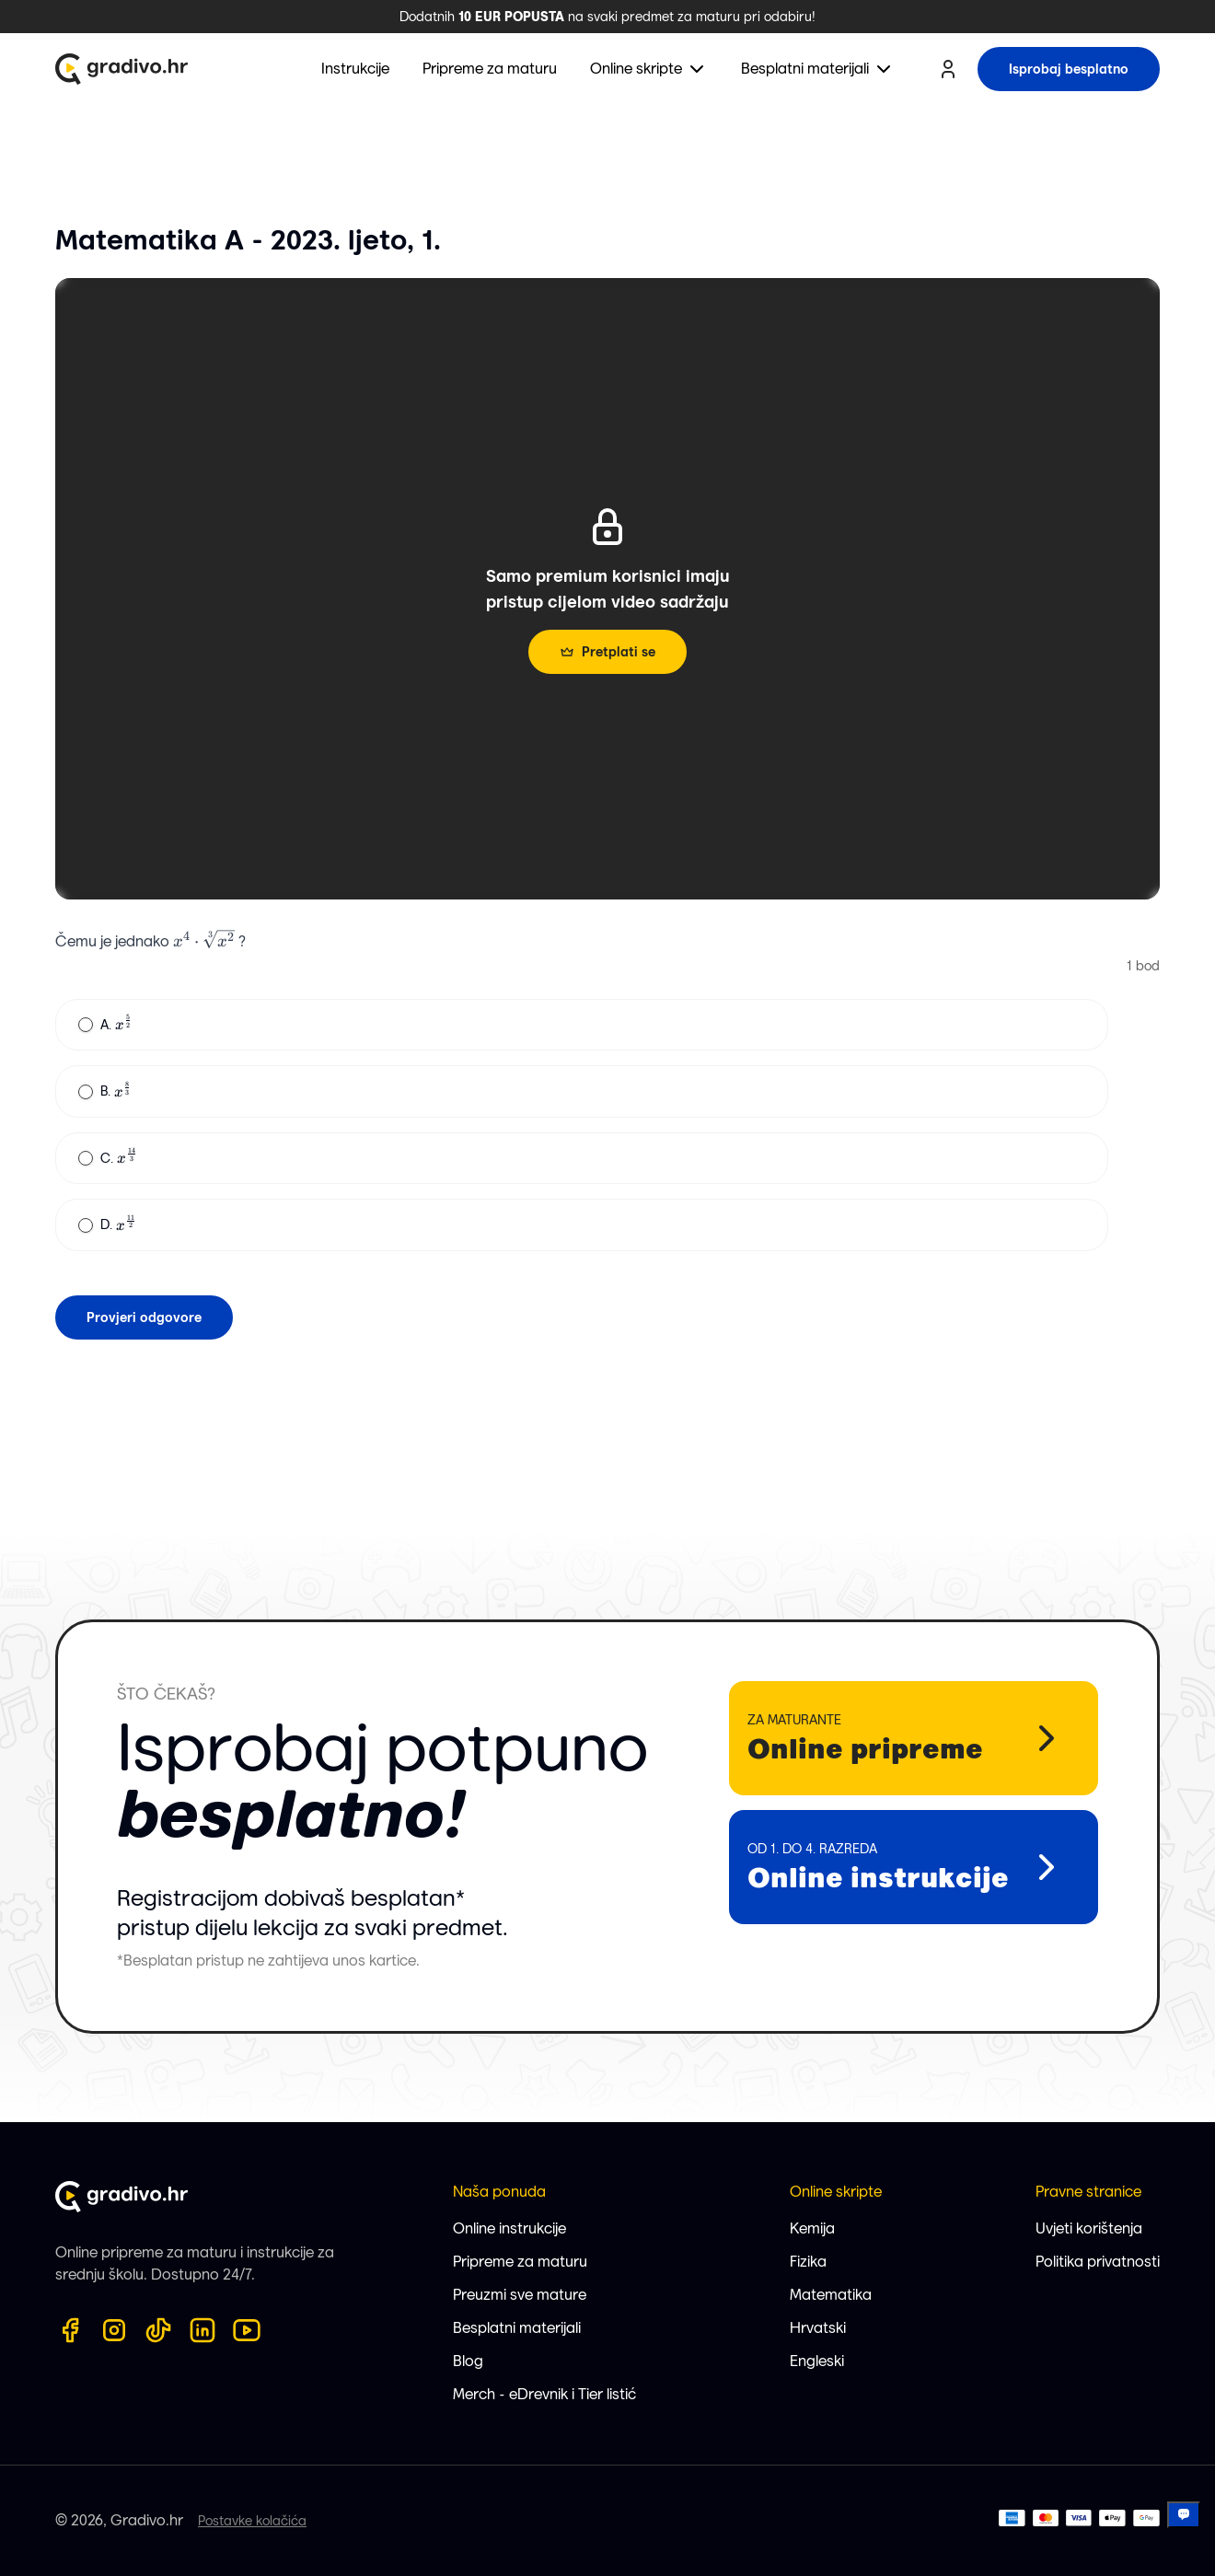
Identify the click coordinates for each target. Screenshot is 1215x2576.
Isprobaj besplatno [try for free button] (1068, 69)
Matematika (831, 2294)
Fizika (808, 2261)
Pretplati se (607, 652)
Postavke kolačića (252, 2520)
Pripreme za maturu (520, 2261)
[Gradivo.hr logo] (121, 69)
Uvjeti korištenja (1089, 2228)
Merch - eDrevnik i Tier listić (544, 2394)
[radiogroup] (581, 1125)
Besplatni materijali (517, 2328)
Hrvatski (818, 2328)
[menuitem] (649, 69)
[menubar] (608, 69)
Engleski (817, 2361)
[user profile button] (948, 69)
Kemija (812, 2228)
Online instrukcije (509, 2228)
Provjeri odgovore (144, 1317)
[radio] (85, 1024)
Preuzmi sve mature (519, 2294)
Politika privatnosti (1098, 2261)
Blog (468, 2361)
